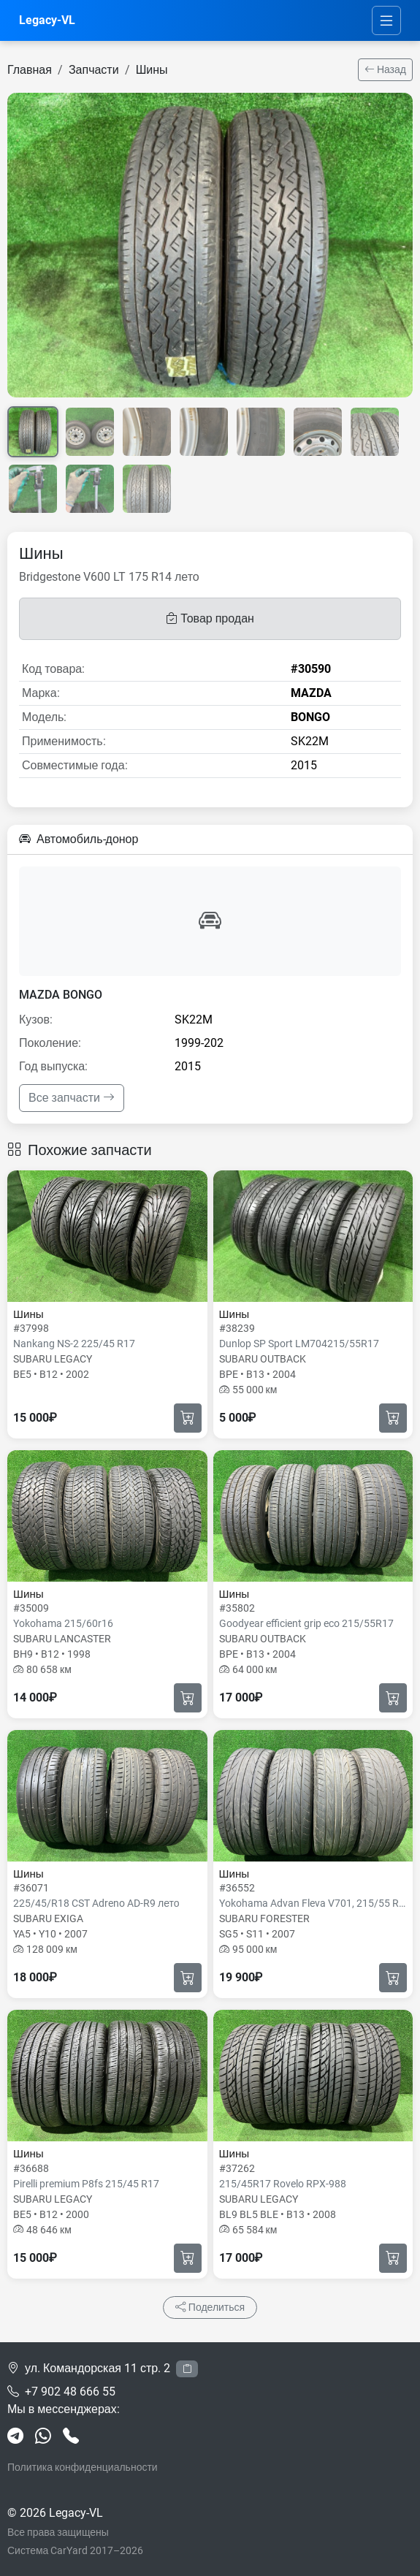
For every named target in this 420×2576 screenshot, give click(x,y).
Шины (152, 70)
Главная (29, 70)
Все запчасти (71, 1098)
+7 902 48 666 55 (70, 2391)
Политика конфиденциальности (82, 2467)
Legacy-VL (47, 20)
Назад (385, 69)
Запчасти (94, 70)
